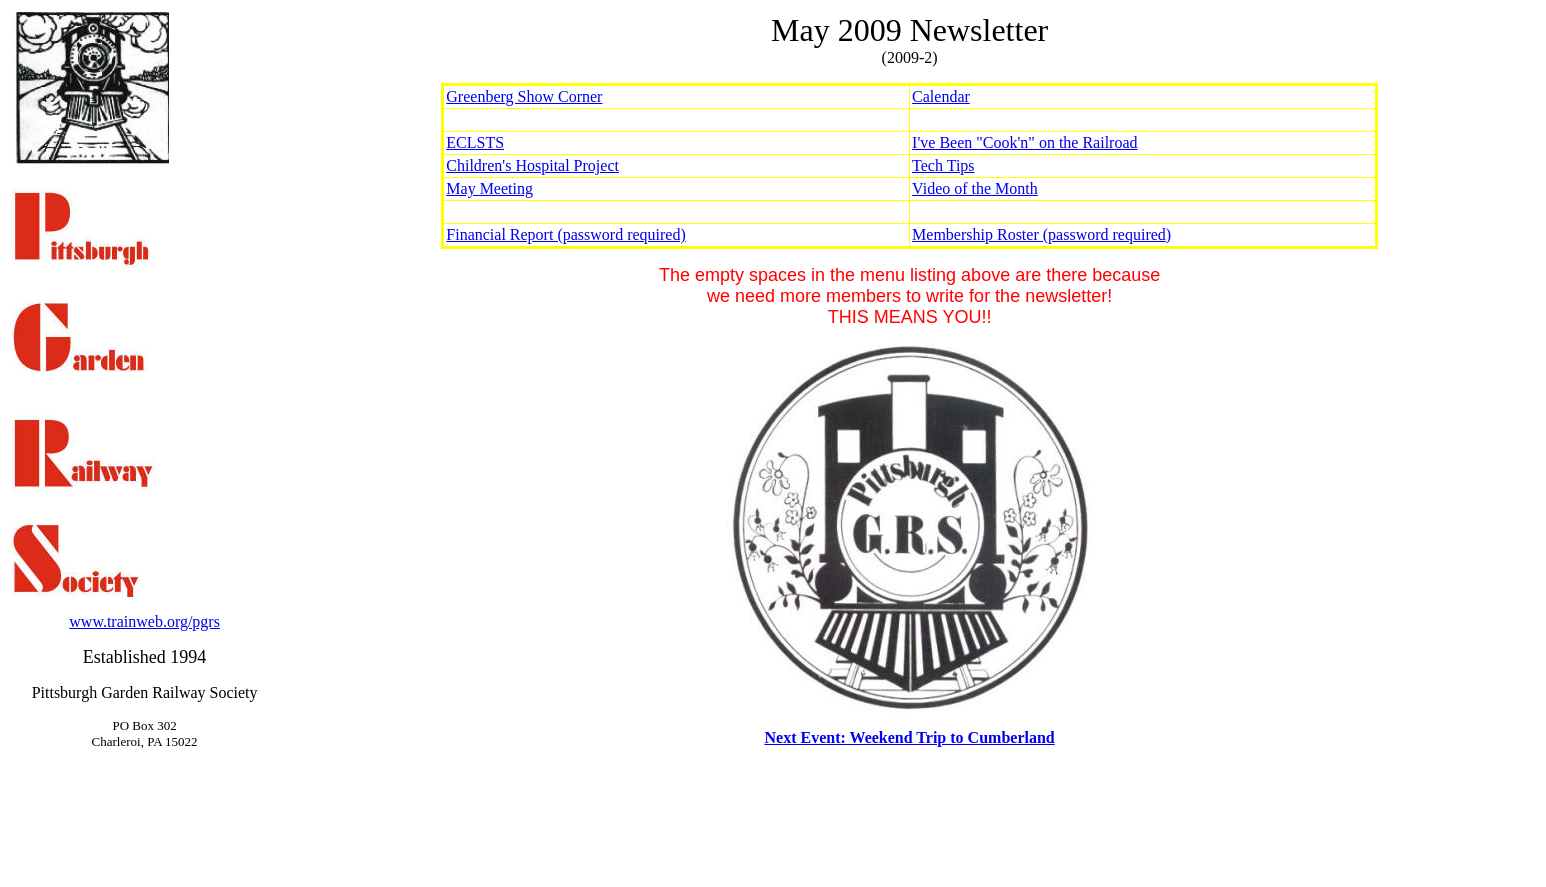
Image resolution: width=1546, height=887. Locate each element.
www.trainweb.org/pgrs (144, 621)
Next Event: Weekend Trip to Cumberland (909, 737)
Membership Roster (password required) (1041, 234)
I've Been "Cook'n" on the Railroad (1024, 142)
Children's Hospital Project (532, 165)
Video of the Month (975, 188)
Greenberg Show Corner (524, 96)
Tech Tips (943, 165)
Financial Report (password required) (565, 234)
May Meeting (489, 188)
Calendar (941, 96)
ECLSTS (475, 142)
